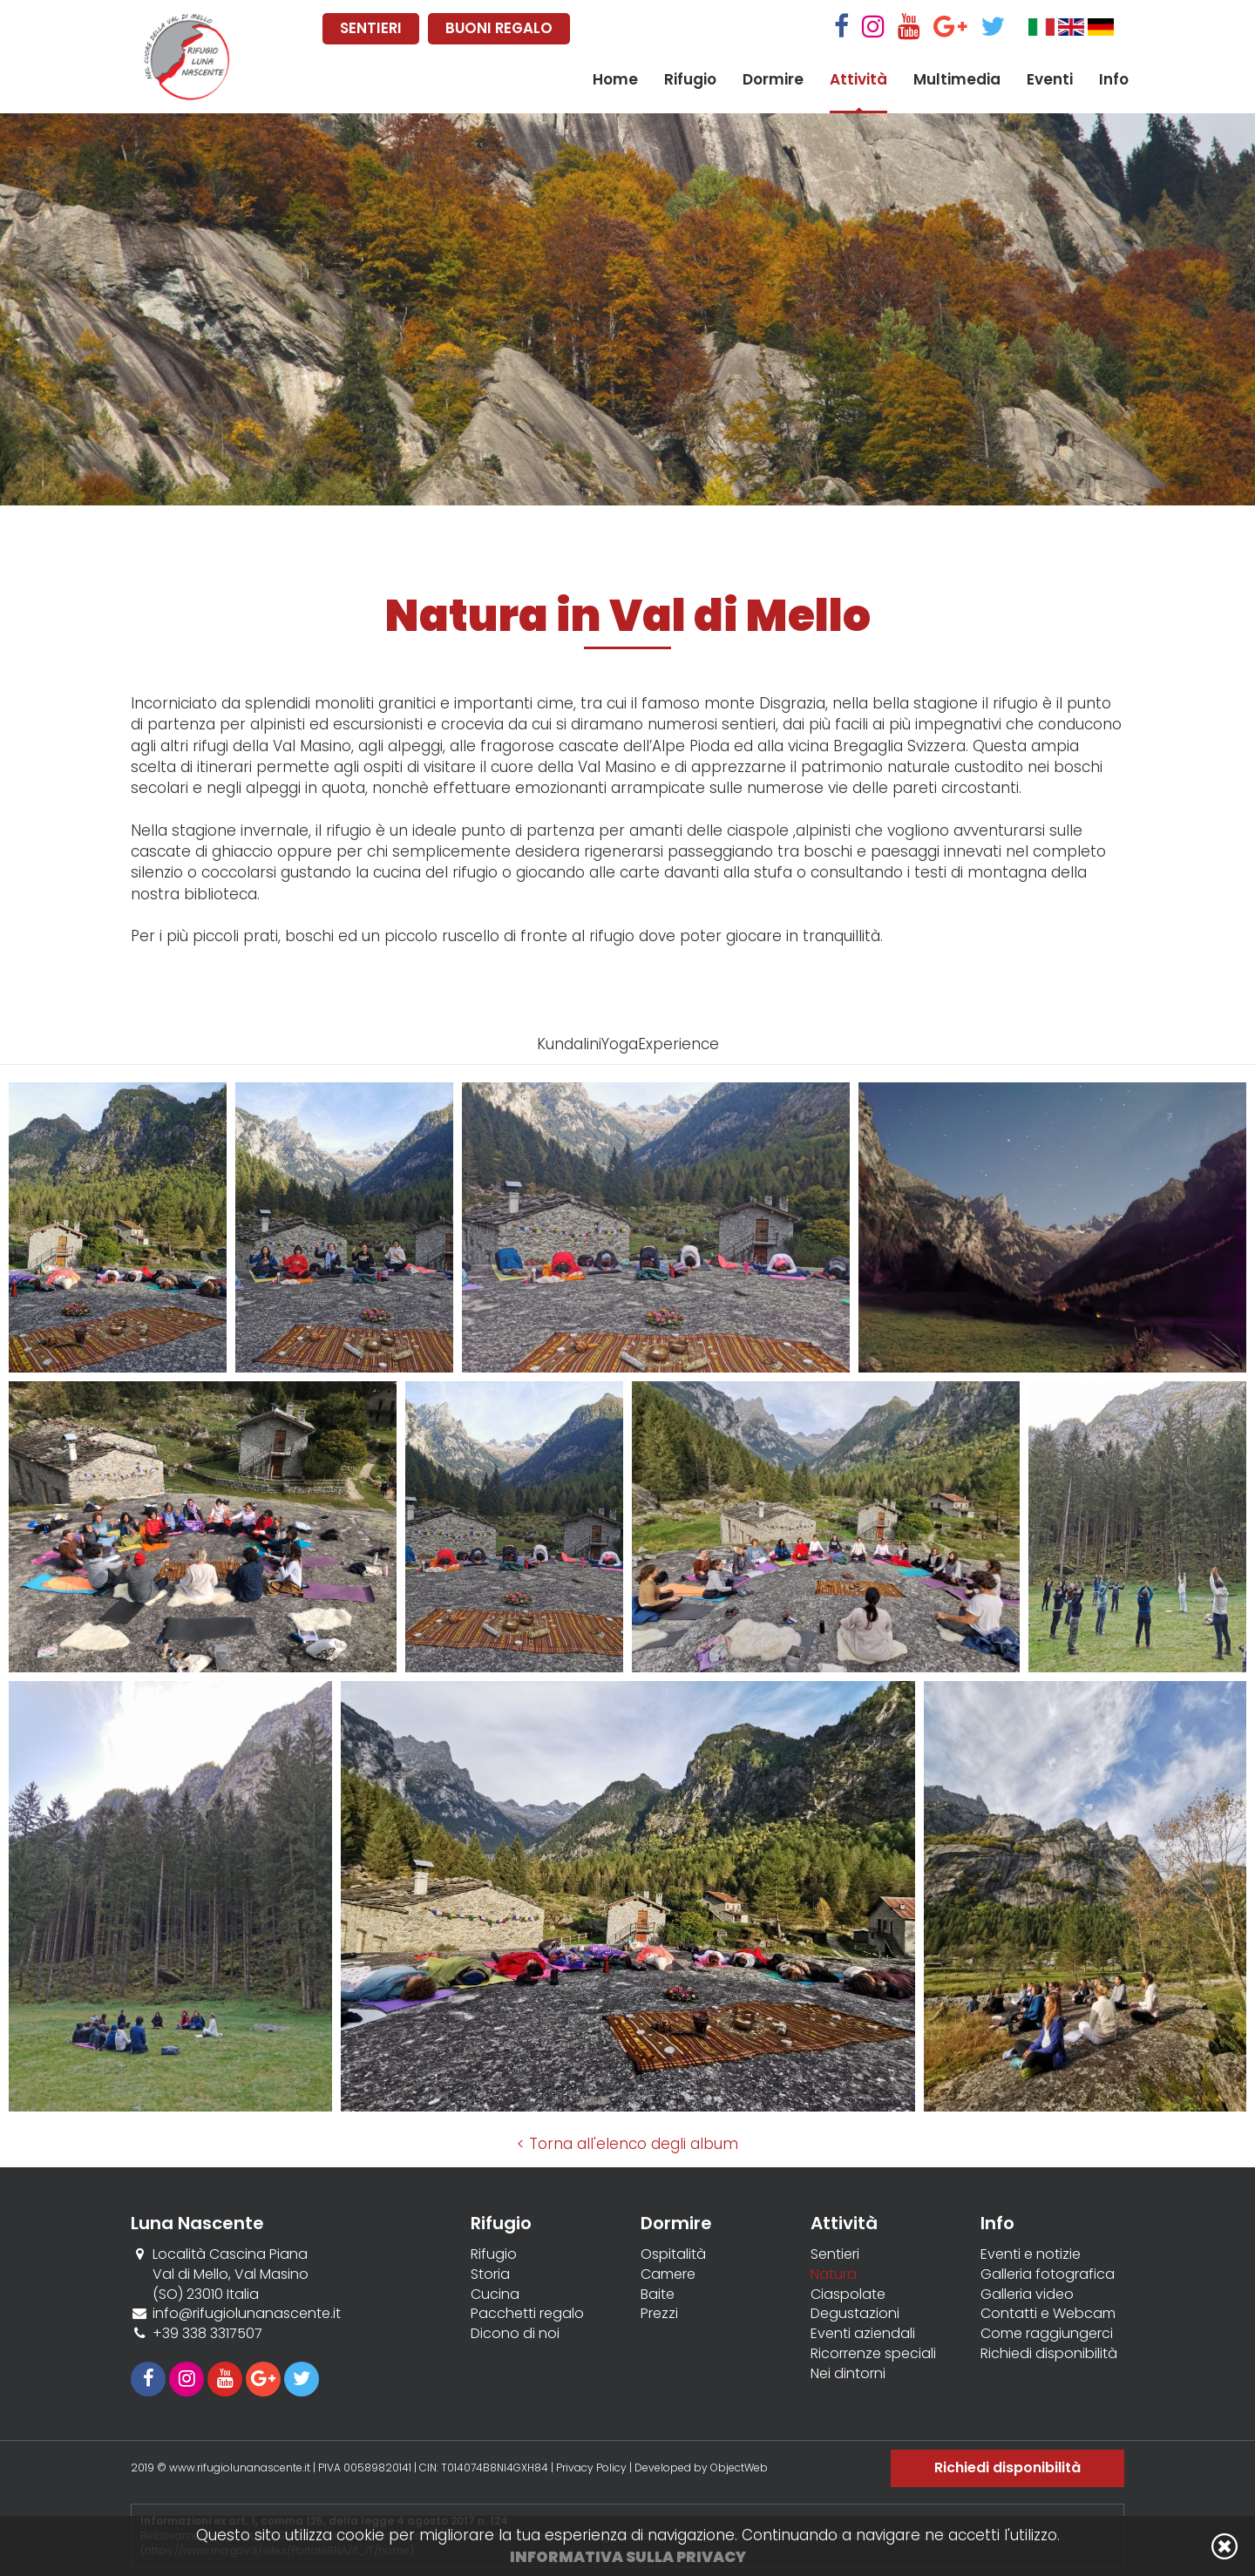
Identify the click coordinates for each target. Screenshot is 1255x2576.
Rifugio (690, 79)
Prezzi (659, 2313)
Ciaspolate (848, 2294)
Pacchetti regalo (527, 2313)
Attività (858, 79)
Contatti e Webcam (1048, 2313)
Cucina (495, 2294)
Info (1114, 79)
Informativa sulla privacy (628, 2556)
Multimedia (957, 79)
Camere (668, 2274)
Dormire (773, 79)
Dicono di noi (515, 2333)
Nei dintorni (848, 2373)
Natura (834, 2274)
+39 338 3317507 (207, 2333)
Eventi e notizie (1030, 2254)
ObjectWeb (739, 2467)
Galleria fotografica (1047, 2274)
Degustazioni (855, 2313)
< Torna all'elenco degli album (627, 2143)
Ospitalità (673, 2254)
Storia (490, 2274)
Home (615, 79)
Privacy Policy (591, 2467)
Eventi (1050, 79)
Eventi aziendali (863, 2333)
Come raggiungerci (1046, 2333)
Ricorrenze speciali (873, 2353)
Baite (658, 2294)
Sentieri (835, 2254)
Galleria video (1027, 2294)
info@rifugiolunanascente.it (247, 2313)
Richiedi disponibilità (1048, 2353)
